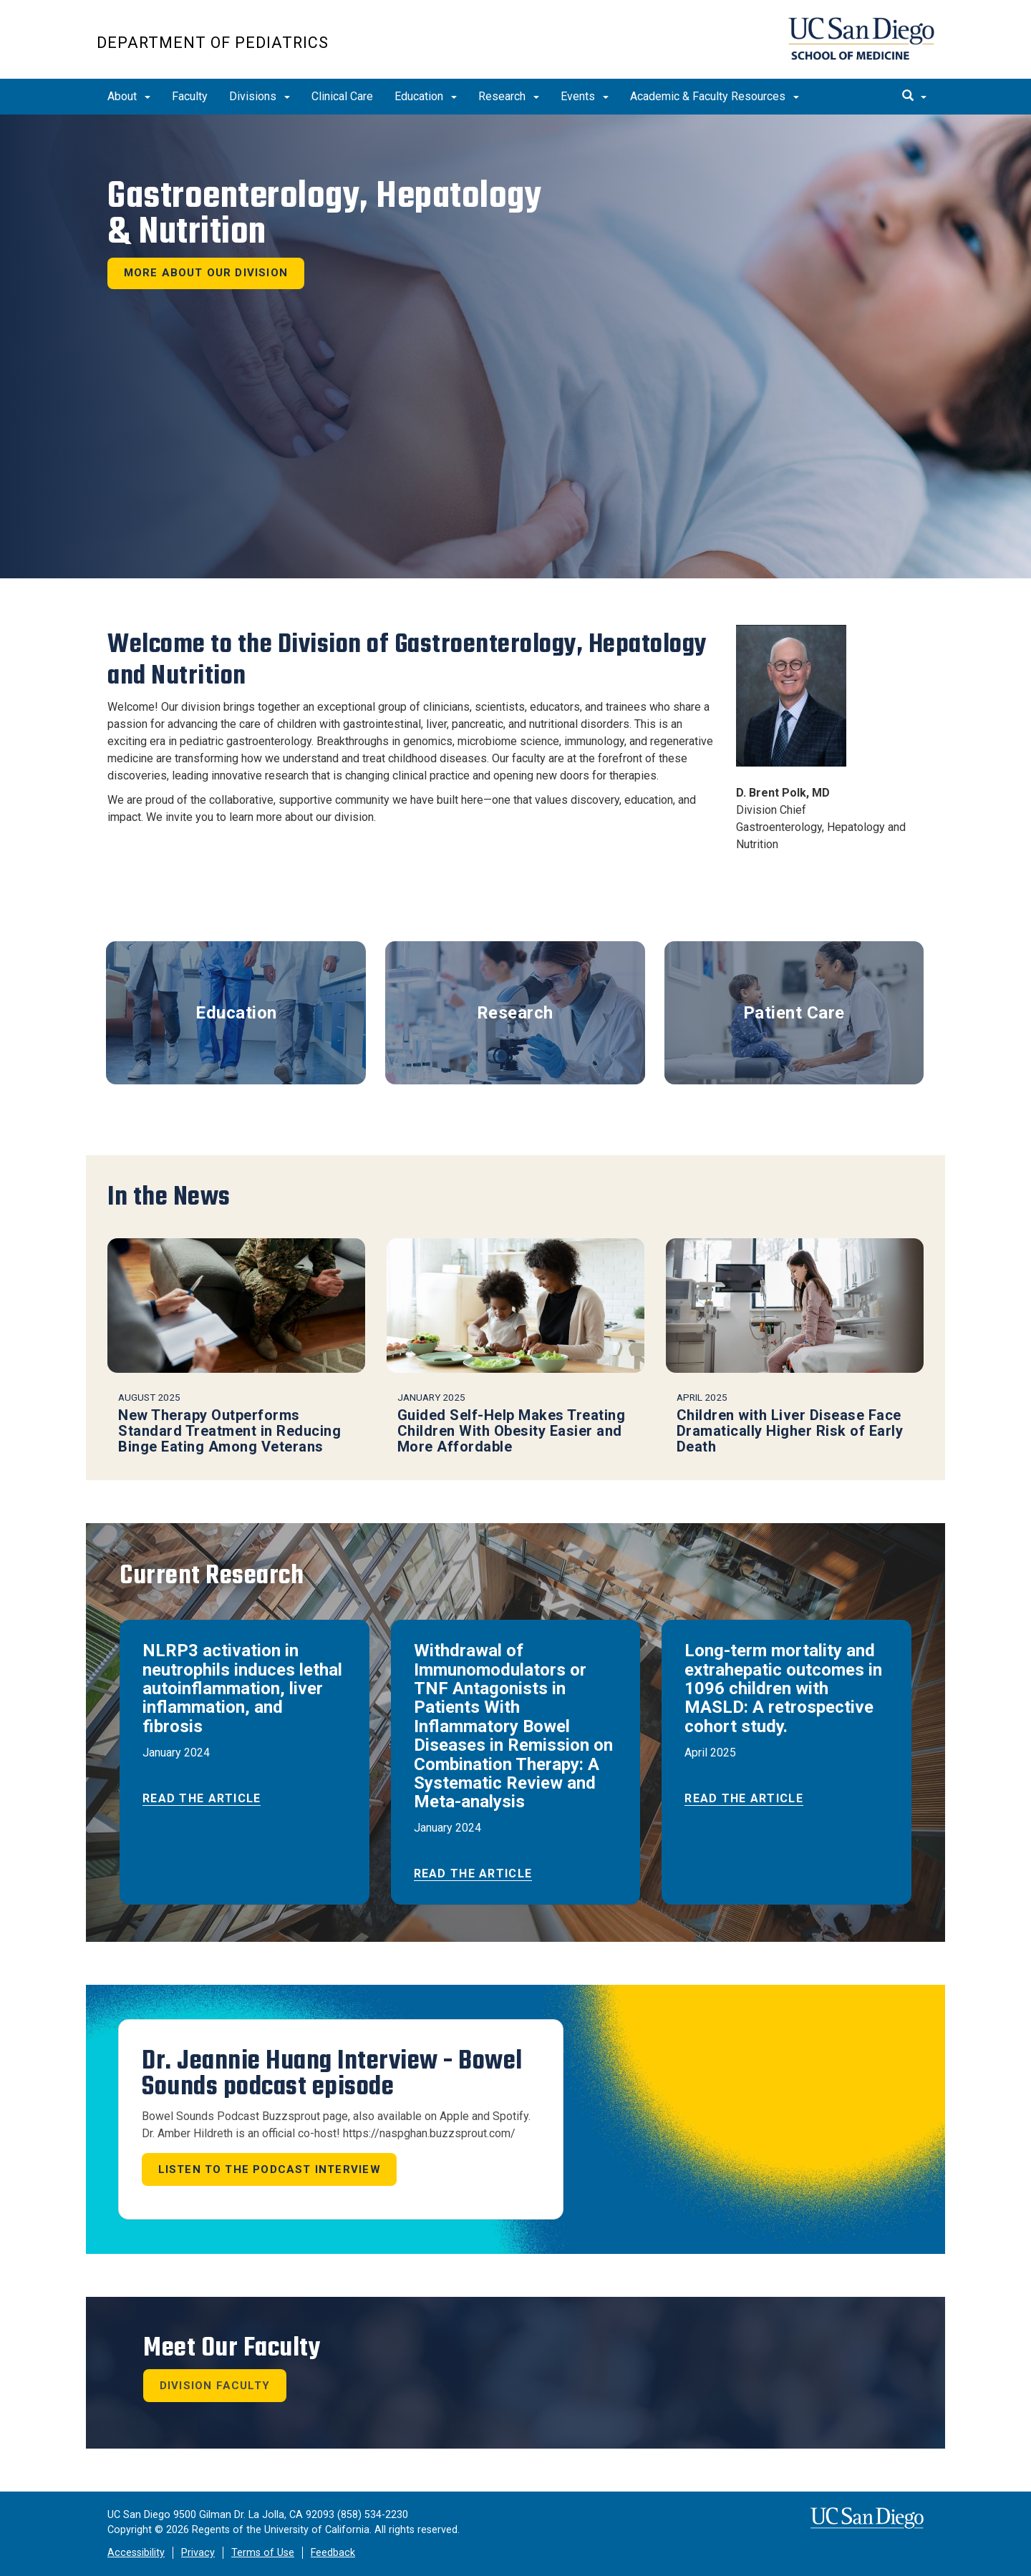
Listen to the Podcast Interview (269, 2169)
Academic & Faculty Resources (714, 96)
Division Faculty (215, 2385)
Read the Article (201, 1798)
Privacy (198, 2553)
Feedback (333, 2553)
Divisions (259, 96)
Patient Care (794, 1013)
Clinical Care (342, 96)
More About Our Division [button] (206, 272)
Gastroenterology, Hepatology (324, 214)
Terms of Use (262, 2553)
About (128, 96)
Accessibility (136, 2553)
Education (426, 96)
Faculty (190, 96)
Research (508, 96)
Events (585, 96)
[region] (515, 346)
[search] (914, 97)
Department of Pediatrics (213, 43)
